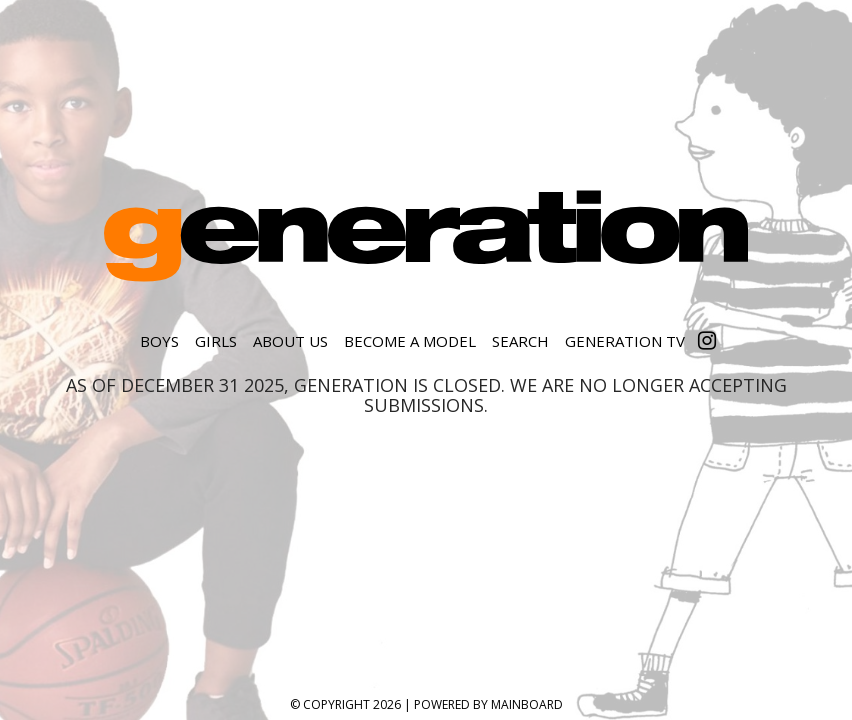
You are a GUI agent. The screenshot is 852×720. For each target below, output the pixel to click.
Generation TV (625, 341)
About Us (290, 341)
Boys (159, 341)
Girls (216, 341)
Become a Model (410, 341)
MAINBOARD (527, 704)
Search (520, 341)
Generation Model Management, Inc (426, 235)
